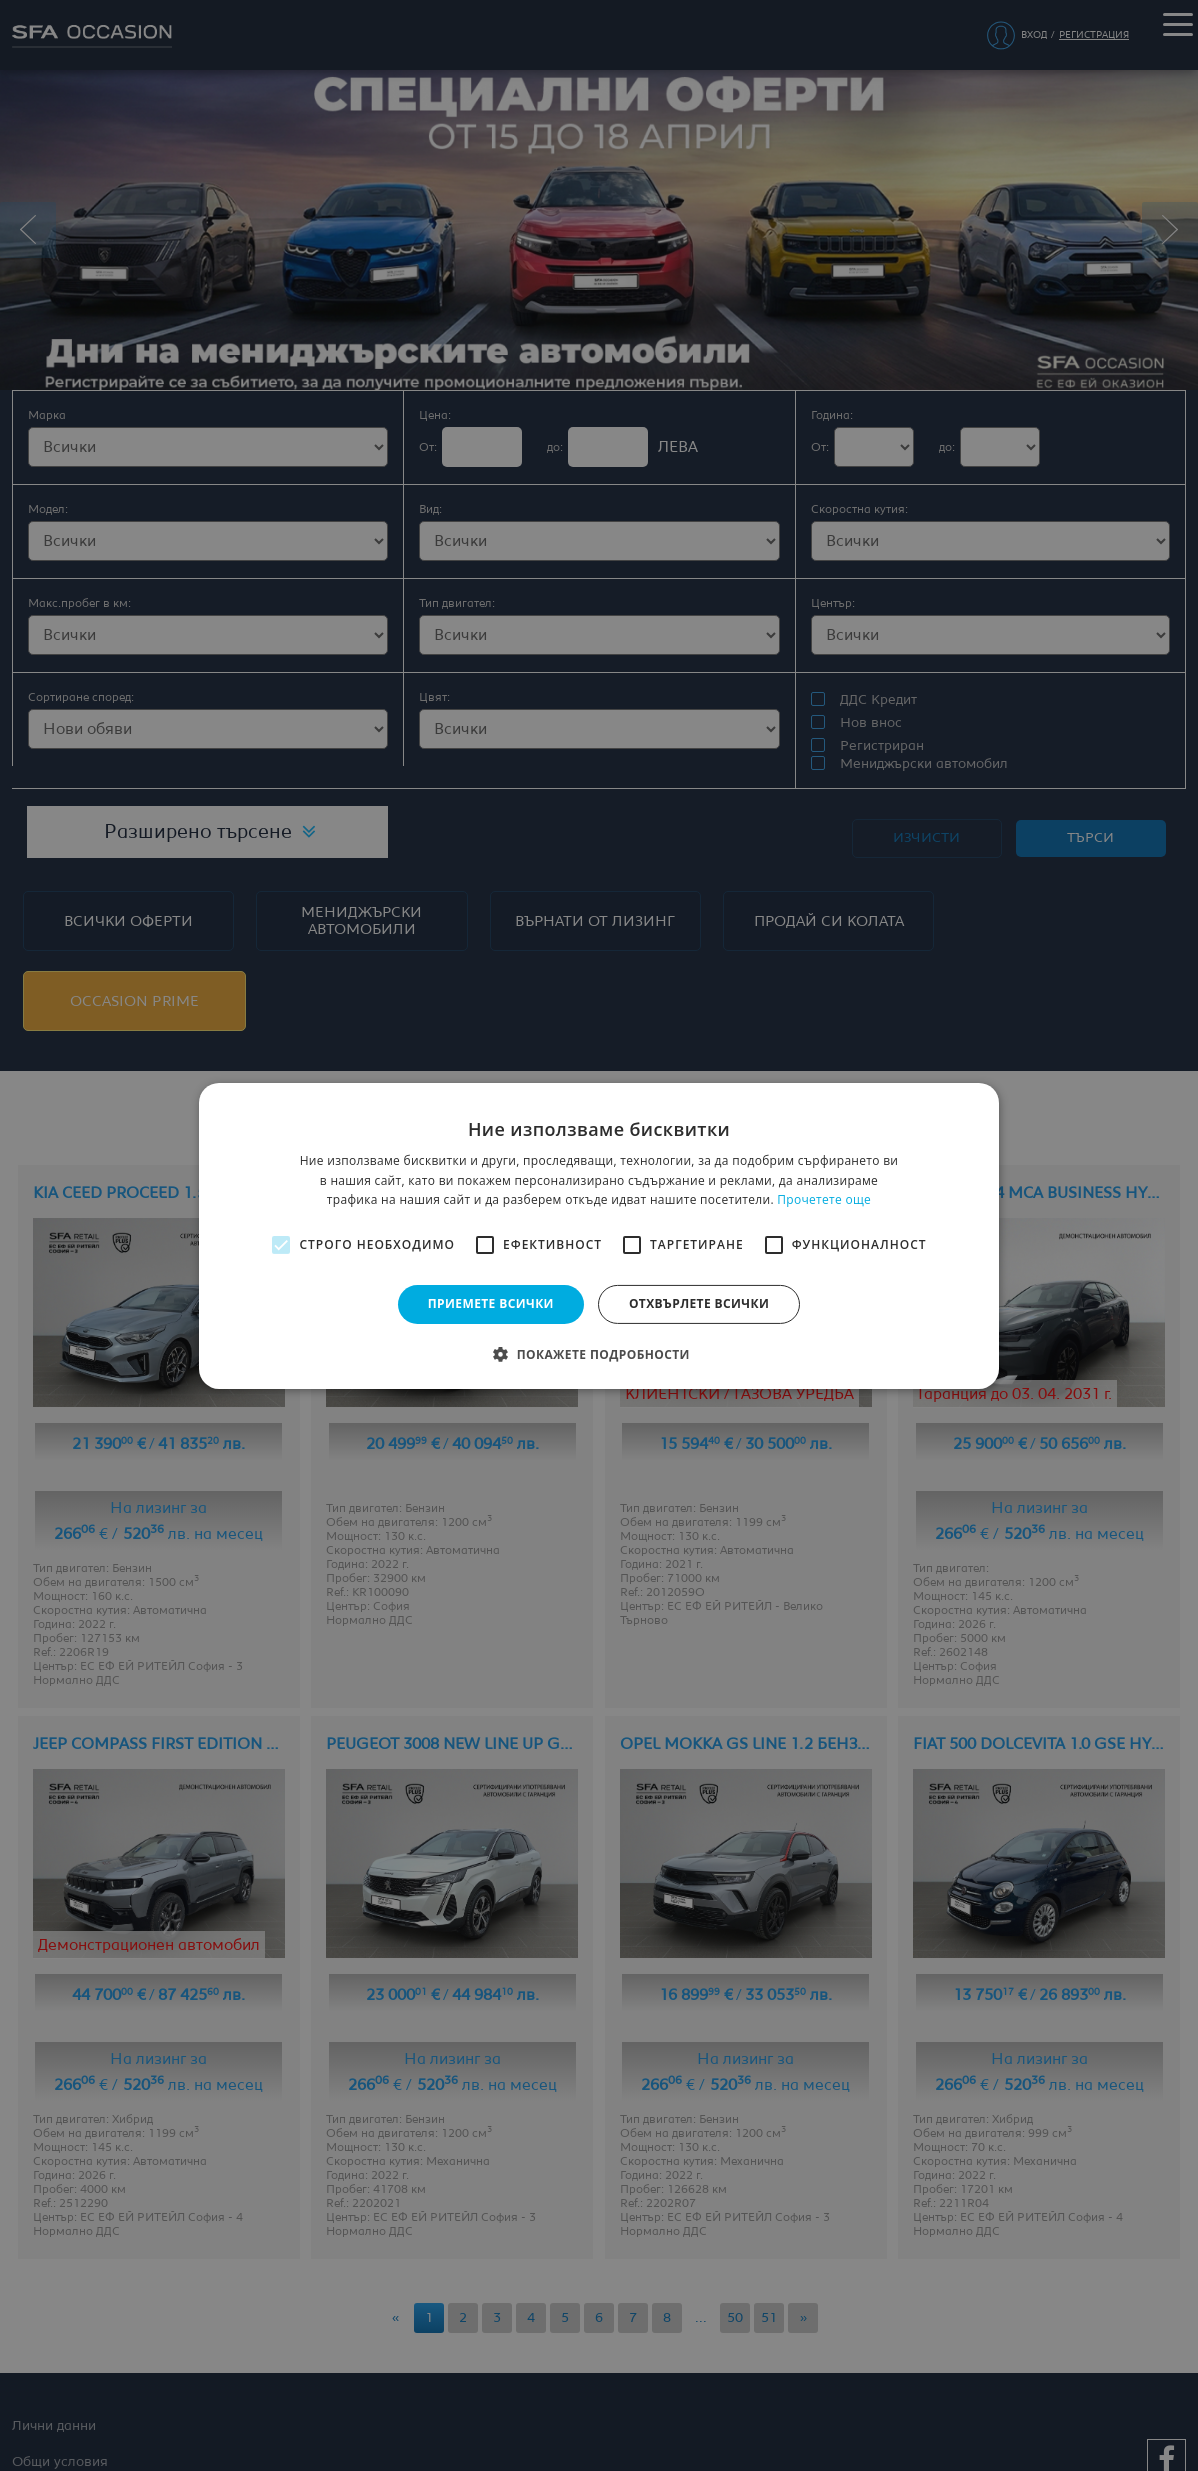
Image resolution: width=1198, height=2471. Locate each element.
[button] (599, 1354)
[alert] (599, 1235)
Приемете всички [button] (491, 1303)
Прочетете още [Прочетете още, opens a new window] (824, 1199)
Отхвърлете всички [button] (699, 1303)
